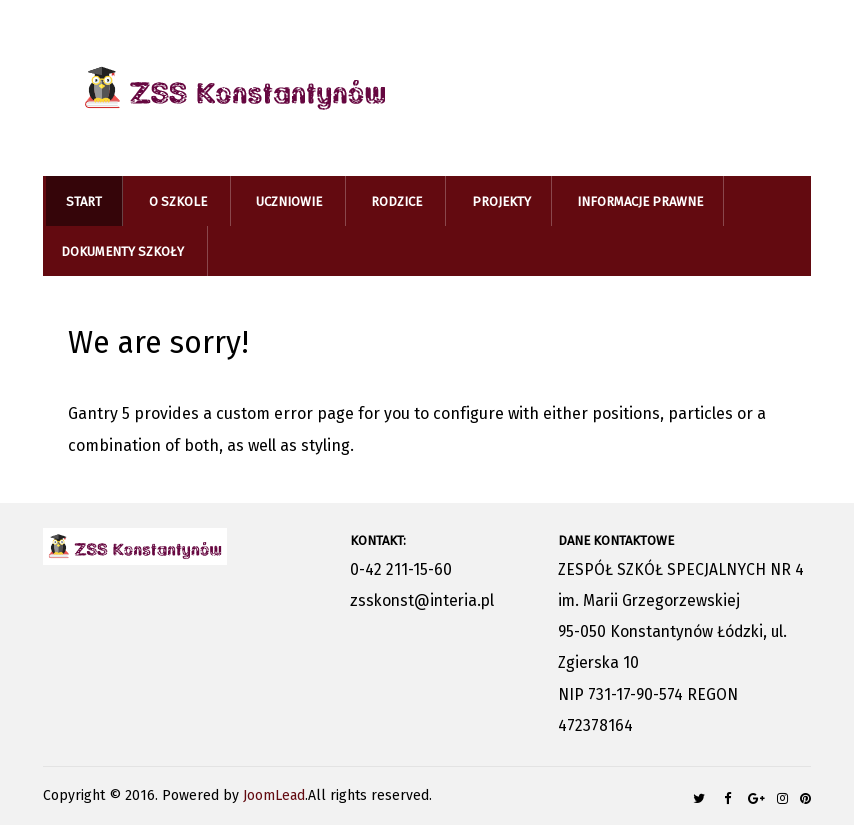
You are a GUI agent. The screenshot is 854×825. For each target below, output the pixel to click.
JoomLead (274, 795)
